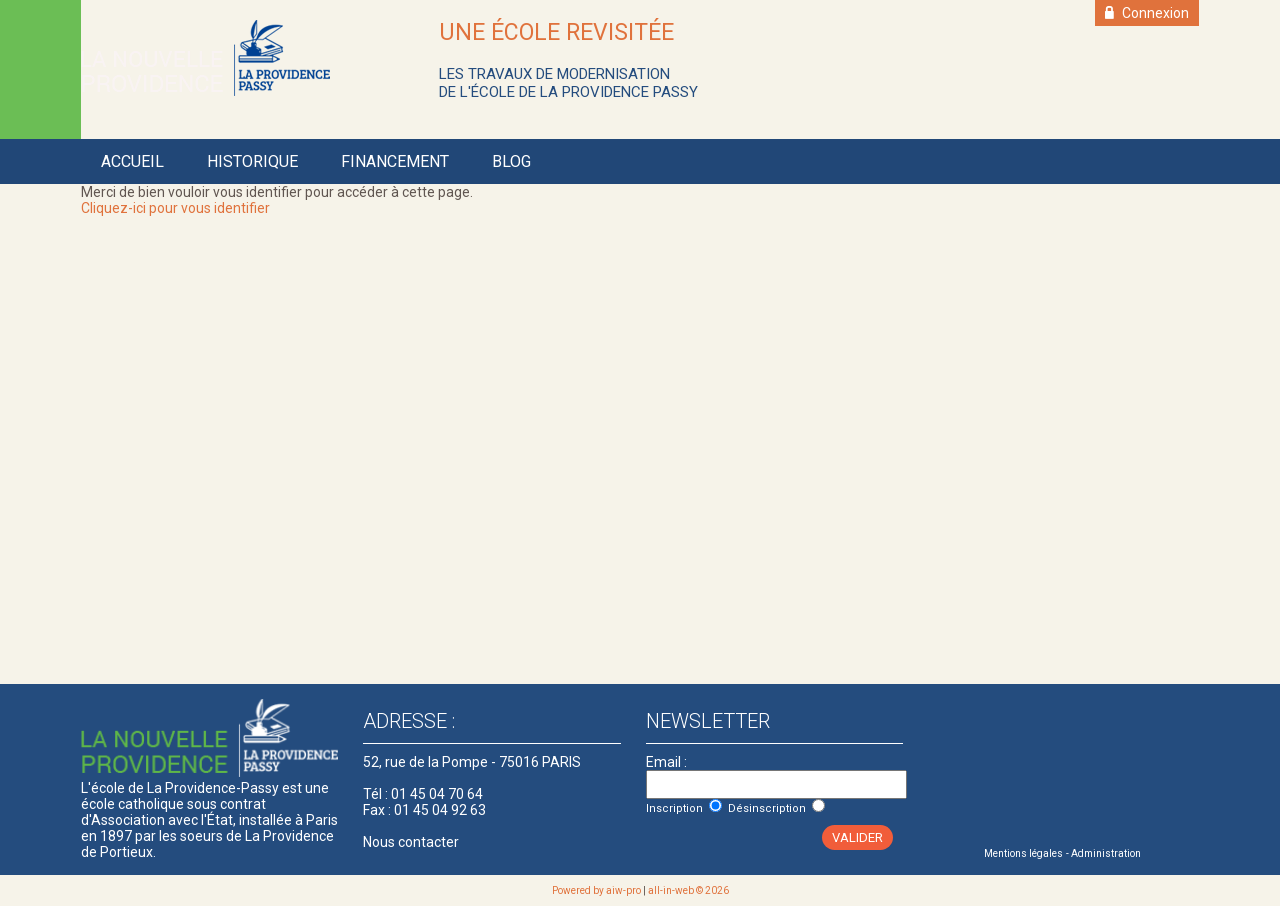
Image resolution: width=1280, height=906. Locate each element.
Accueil (132, 161)
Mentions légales (1023, 853)
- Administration (1103, 853)
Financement (395, 161)
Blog (511, 161)
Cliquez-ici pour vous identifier (175, 208)
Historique (252, 161)
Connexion (1147, 13)
